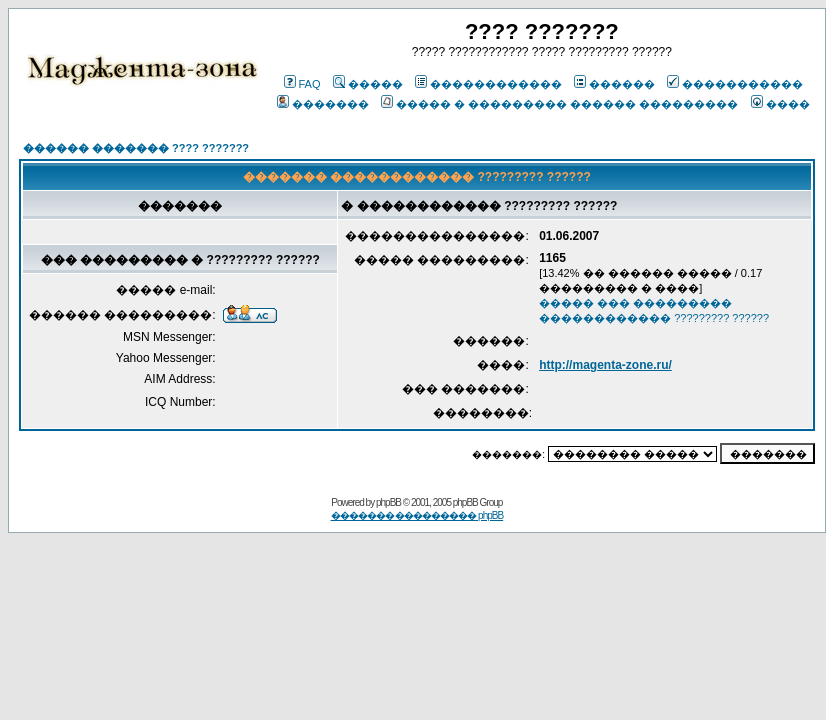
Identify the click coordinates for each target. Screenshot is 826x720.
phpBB (388, 502)
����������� (735, 84)
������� (323, 104)
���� (780, 104)
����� (368, 84)
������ (614, 84)
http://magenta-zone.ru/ (605, 365)
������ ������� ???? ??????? (136, 148)
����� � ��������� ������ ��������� (559, 104)
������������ (488, 84)
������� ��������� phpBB (417, 515)
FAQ (302, 84)
